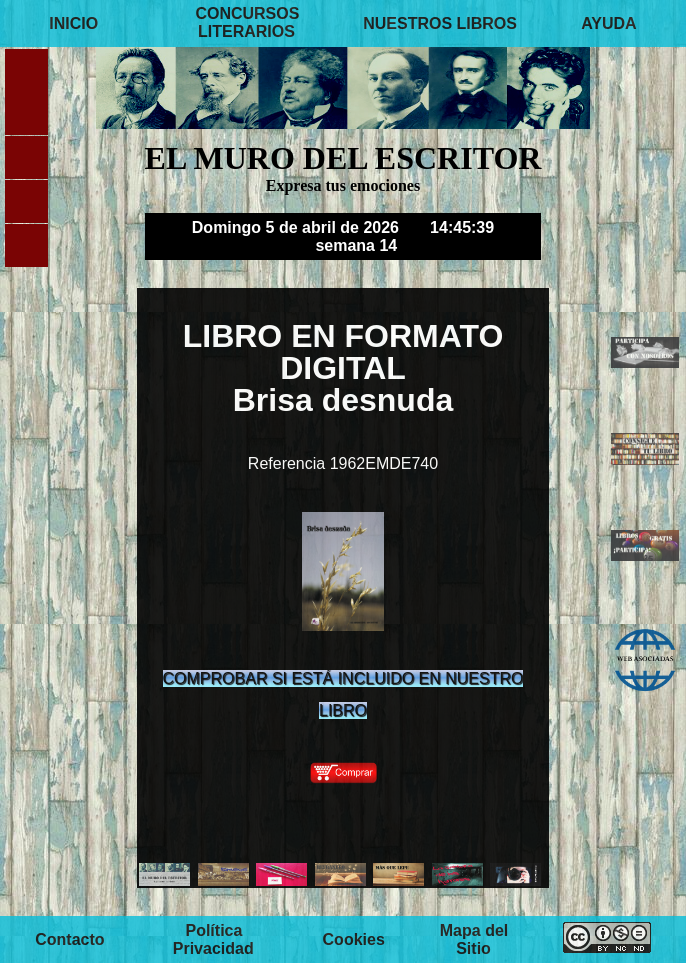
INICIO (73, 22)
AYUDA (608, 22)
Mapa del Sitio (474, 938)
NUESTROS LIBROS (440, 22)
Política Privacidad (213, 938)
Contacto (69, 938)
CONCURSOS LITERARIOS (247, 22)
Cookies (354, 938)
